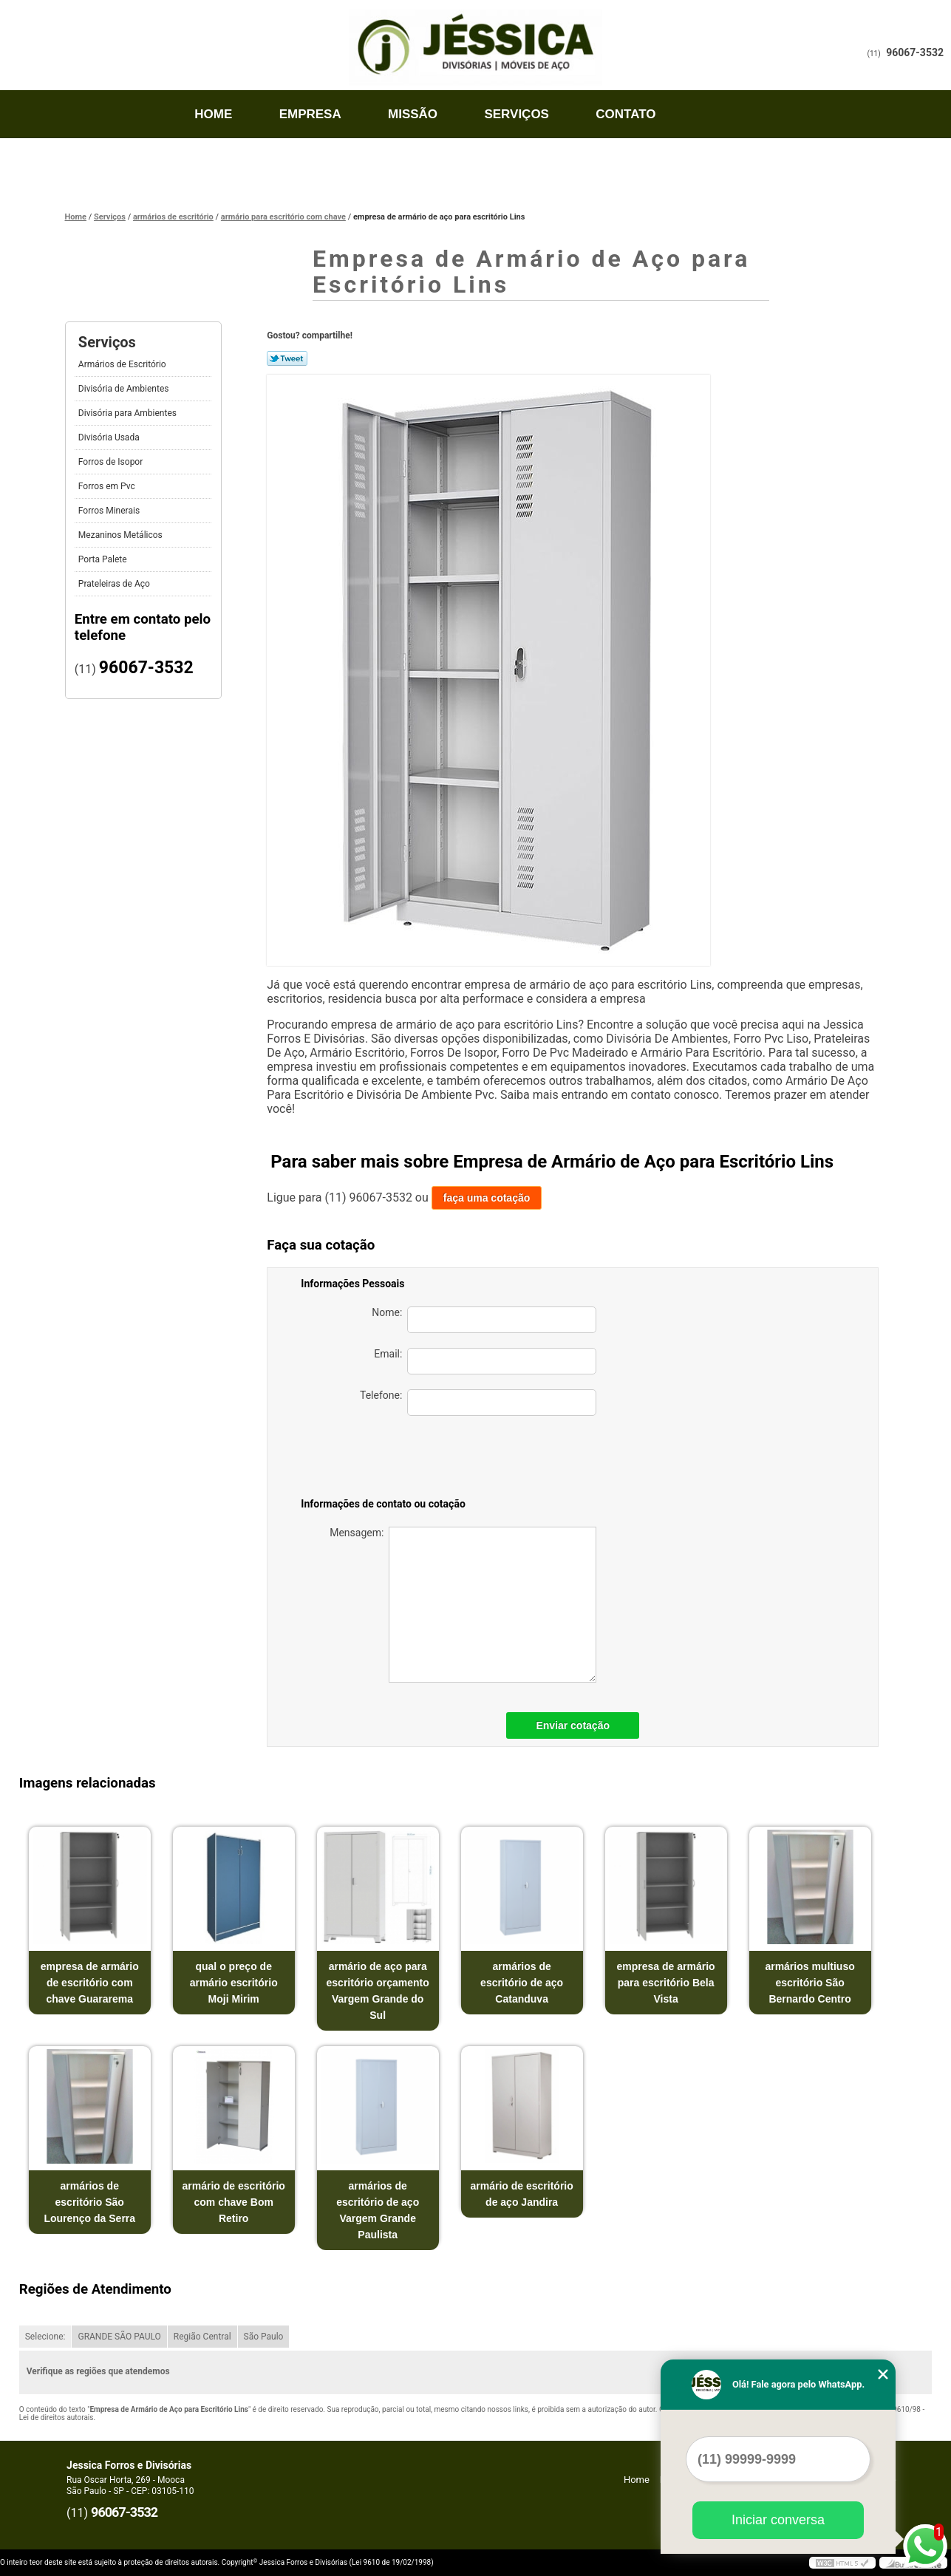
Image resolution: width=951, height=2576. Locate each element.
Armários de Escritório (123, 364)
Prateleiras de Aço (115, 584)
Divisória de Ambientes (124, 389)
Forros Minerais (110, 510)
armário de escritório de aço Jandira (522, 2194)
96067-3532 (915, 52)
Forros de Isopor (111, 462)
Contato (625, 114)
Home (213, 114)
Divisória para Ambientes (128, 413)
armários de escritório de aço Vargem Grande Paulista (377, 2210)
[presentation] (493, 1459)
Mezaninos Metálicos (121, 535)
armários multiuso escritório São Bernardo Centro (809, 1982)
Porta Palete (103, 559)
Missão (412, 114)
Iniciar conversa (778, 2519)
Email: (485, 1361)
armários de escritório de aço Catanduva (521, 1982)
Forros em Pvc (107, 486)
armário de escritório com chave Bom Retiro (234, 2202)
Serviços (516, 114)
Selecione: (45, 2336)
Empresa (310, 114)
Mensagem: (463, 1605)
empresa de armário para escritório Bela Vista (666, 1982)
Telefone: (478, 1402)
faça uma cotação (487, 1198)
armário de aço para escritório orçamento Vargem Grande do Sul (378, 1990)
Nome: (484, 1319)
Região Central (202, 2336)
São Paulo (264, 2336)
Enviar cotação (573, 1725)
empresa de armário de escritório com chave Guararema (90, 1982)
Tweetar (287, 358)
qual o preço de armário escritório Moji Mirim (234, 1982)
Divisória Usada (110, 437)
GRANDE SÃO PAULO (119, 2336)
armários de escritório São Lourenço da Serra (89, 2202)
